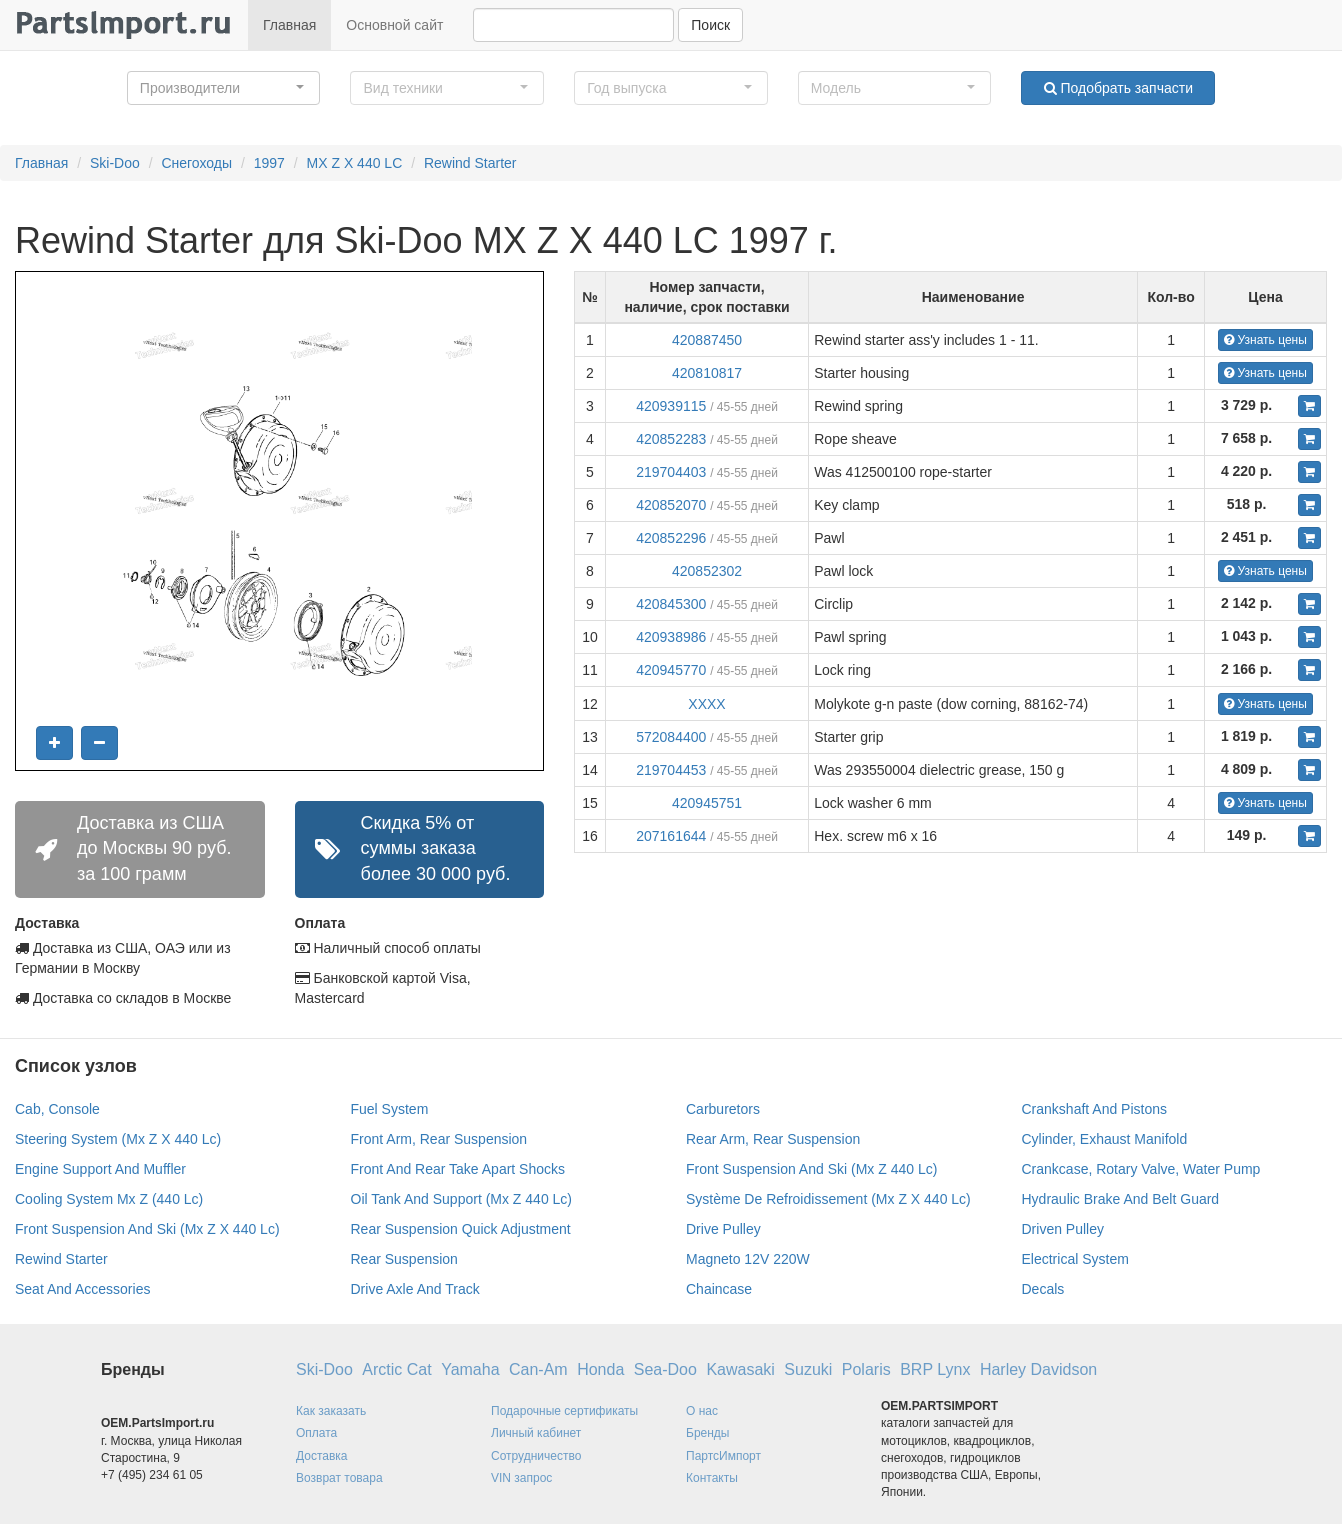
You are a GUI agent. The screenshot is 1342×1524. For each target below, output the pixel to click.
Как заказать (331, 1411)
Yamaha (470, 1369)
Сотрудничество (536, 1456)
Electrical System (1075, 1259)
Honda (600, 1369)
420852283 (671, 439)
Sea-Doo (665, 1369)
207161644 (671, 836)
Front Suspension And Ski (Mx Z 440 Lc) (811, 1169)
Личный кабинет (536, 1433)
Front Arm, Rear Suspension (439, 1139)
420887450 (707, 340)
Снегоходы (196, 163)
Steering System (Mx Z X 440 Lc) (118, 1139)
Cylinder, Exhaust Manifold (1105, 1139)
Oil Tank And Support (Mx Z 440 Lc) (462, 1199)
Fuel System (390, 1109)
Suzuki (808, 1369)
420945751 (707, 803)
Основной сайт (394, 25)
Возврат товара (339, 1478)
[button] (224, 88)
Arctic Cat (396, 1369)
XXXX (706, 704)
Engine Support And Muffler (100, 1169)
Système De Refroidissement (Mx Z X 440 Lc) (828, 1199)
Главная (289, 25)
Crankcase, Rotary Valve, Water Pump (1141, 1169)
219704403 (671, 472)
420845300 (671, 604)
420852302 (707, 571)
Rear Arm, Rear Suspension (773, 1139)
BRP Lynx (935, 1369)
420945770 (671, 670)
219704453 (671, 770)
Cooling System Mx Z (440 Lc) (109, 1199)
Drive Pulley (723, 1229)
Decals (1043, 1289)
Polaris (866, 1369)
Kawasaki (740, 1369)
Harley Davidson (1038, 1369)
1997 (269, 163)
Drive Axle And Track (415, 1289)
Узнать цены (1265, 340)
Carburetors (723, 1109)
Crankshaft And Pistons (1095, 1109)
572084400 (671, 737)
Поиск (710, 25)
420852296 (671, 538)
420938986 (671, 637)
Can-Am (538, 1369)
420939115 (671, 406)
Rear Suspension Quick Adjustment (461, 1229)
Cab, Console (57, 1109)
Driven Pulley (1063, 1229)
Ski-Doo (115, 163)
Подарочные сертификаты (564, 1411)
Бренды (707, 1433)
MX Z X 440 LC (355, 163)
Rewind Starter (470, 163)
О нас (702, 1411)
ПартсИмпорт (723, 1456)
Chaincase (719, 1289)
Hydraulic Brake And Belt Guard (1121, 1199)
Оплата (316, 1433)
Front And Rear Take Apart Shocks (458, 1169)
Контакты (712, 1478)
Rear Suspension (404, 1259)
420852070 (671, 505)
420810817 (707, 373)
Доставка (322, 1456)
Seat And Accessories (82, 1289)
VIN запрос (521, 1478)
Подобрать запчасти (1118, 88)
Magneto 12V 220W (748, 1259)
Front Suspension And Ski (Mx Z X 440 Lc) (147, 1229)
